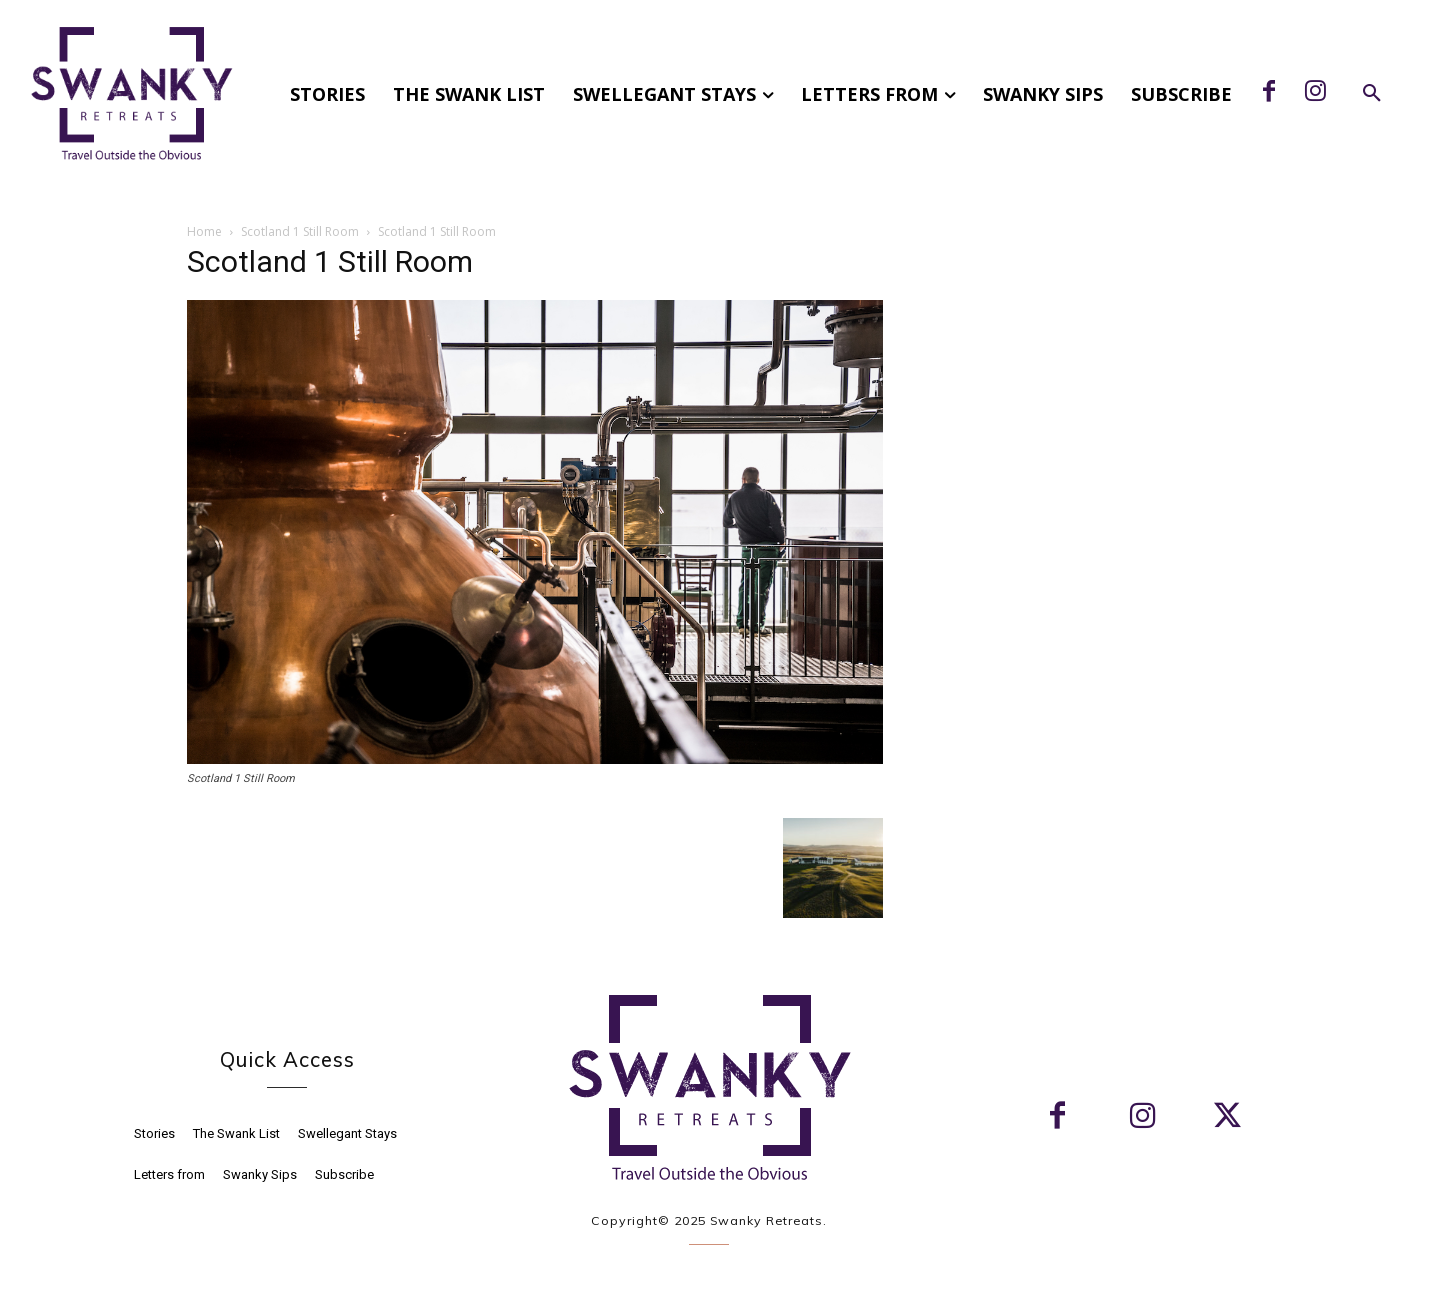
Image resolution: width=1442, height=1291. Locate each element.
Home (204, 231)
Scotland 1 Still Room (300, 231)
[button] (1372, 94)
